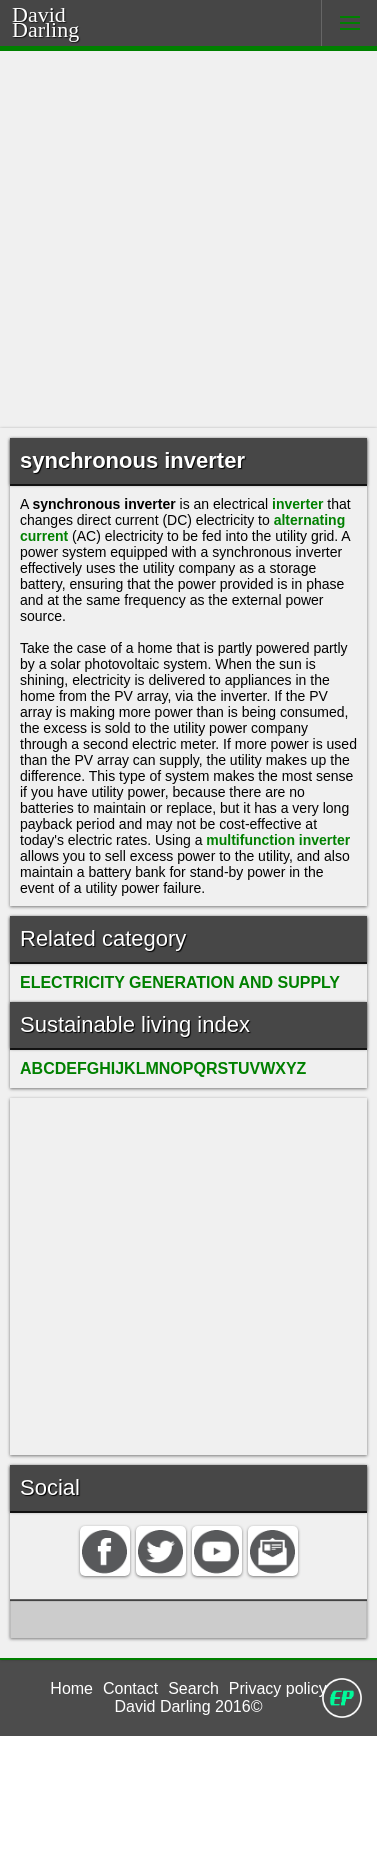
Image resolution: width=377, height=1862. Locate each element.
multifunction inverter (151, 927)
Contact (131, 1809)
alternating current (88, 547)
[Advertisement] (188, 239)
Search (195, 1809)
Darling (71, 27)
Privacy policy (281, 1809)
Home (69, 1809)
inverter (325, 509)
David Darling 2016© (189, 1831)
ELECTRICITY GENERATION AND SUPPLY (169, 1087)
